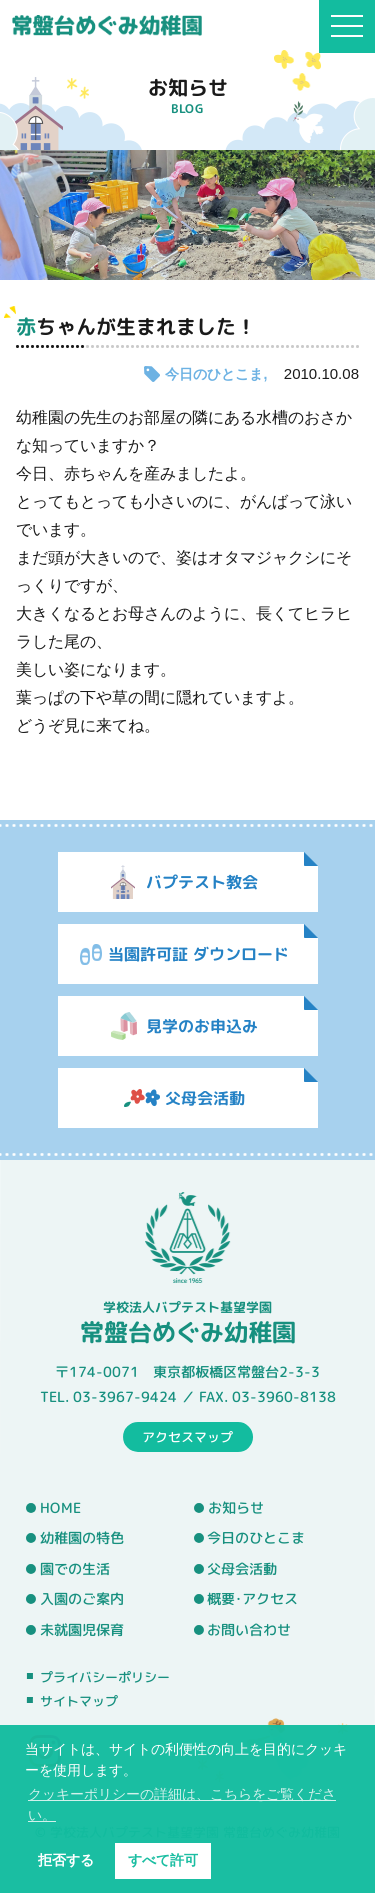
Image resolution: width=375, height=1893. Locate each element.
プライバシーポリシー (105, 1677)
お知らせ (236, 1508)
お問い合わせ (249, 1630)
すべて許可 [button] (163, 1860)
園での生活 (75, 1569)
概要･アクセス (252, 1599)
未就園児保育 (82, 1630)
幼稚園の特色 (82, 1538)
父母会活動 (242, 1569)
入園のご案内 (82, 1599)
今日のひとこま (214, 374)
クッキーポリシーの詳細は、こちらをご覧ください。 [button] (182, 1804)
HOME (60, 1507)
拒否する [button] (66, 1860)
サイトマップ (79, 1701)
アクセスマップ (187, 1436)
